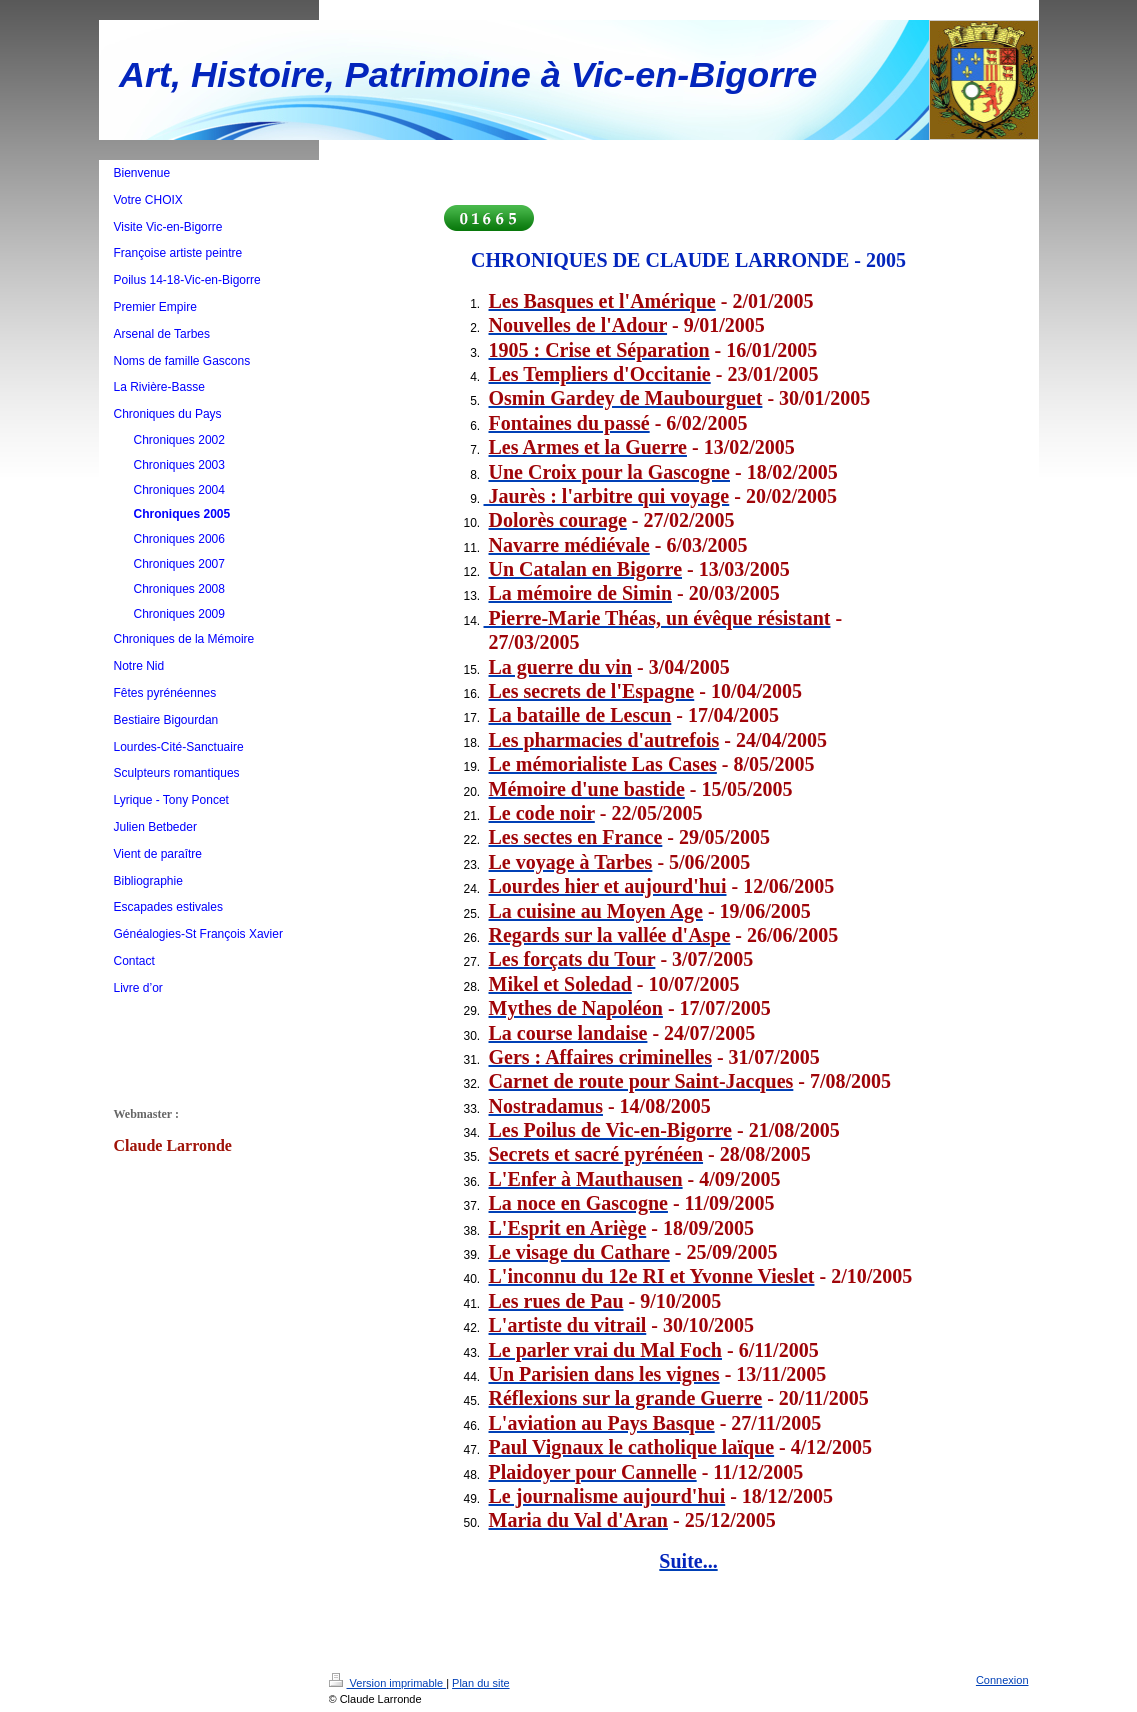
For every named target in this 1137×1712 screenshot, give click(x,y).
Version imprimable (388, 1683)
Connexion (1002, 1680)
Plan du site (480, 1683)
